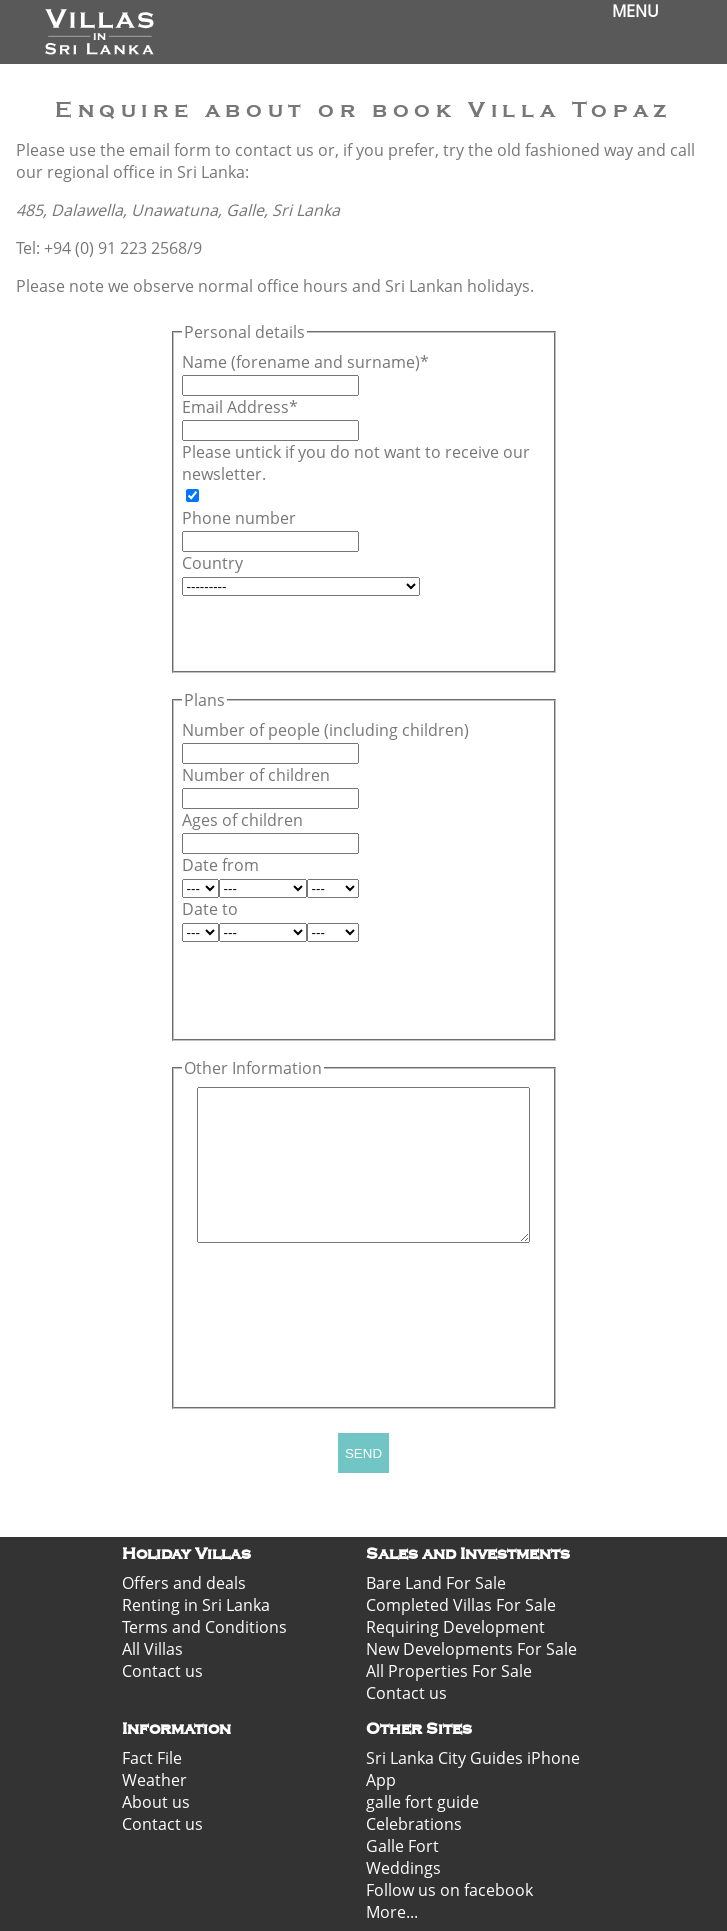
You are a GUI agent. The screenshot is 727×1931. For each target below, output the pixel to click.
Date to (210, 909)
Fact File (152, 1758)
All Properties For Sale (449, 1671)
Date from (220, 865)
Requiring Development (455, 1627)
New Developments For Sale (471, 1649)
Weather (154, 1780)
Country (212, 563)
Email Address (235, 407)
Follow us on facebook (449, 1890)
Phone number (239, 518)
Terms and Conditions (204, 1627)
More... (392, 1912)
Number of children (256, 775)
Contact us (162, 1671)
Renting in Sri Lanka (196, 1605)
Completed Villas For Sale (461, 1605)
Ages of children (242, 820)
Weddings (403, 1868)
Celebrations (414, 1824)
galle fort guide (422, 1802)
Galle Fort (402, 1846)
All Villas (152, 1649)
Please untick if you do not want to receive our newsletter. (356, 463)
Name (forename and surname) (301, 362)
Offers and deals (184, 1583)
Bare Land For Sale (436, 1583)
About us (156, 1802)
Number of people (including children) (325, 730)
